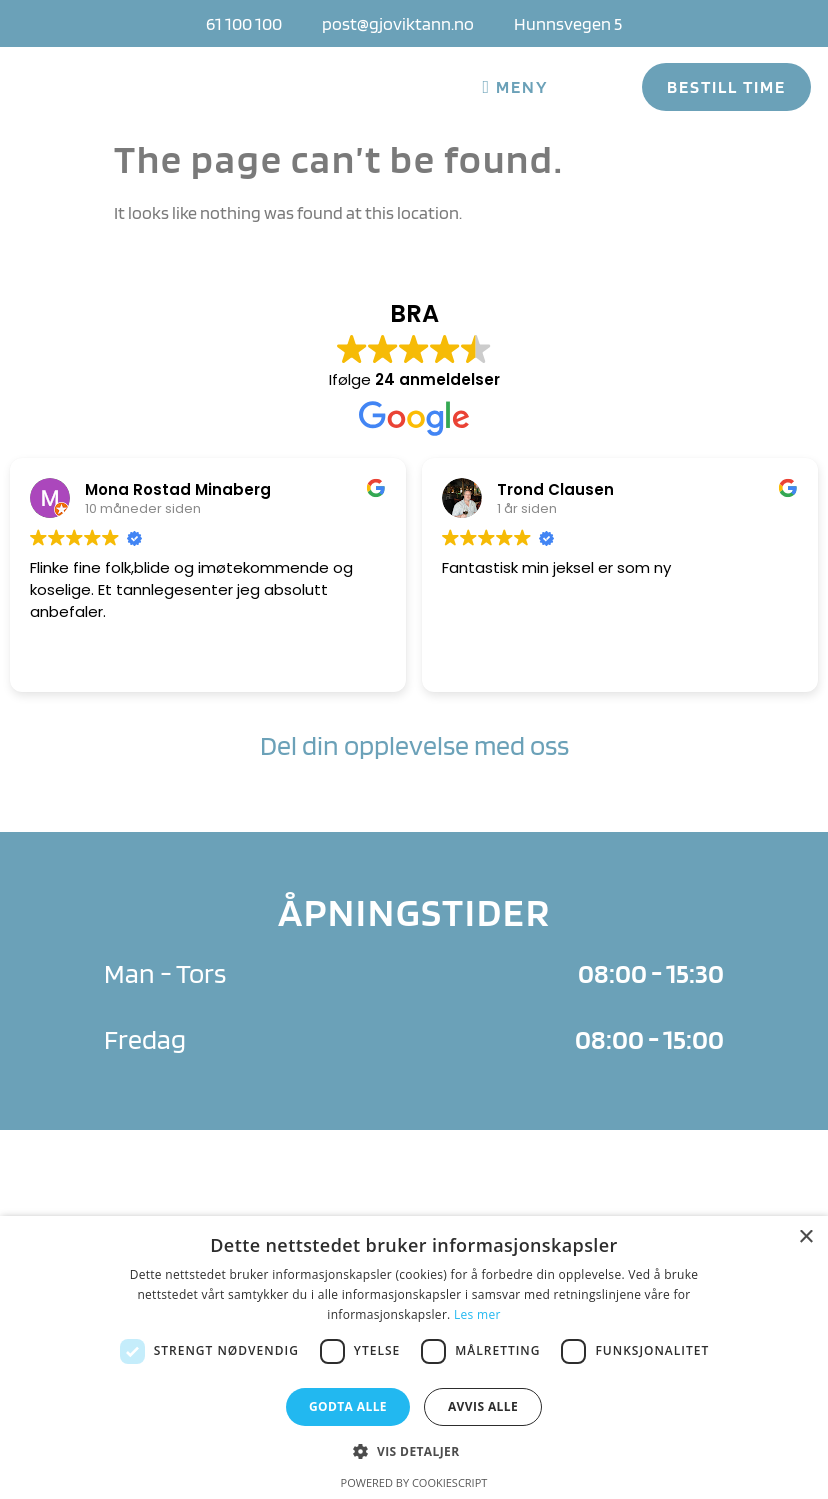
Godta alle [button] (348, 1406)
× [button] (805, 1237)
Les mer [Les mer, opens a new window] (477, 1314)
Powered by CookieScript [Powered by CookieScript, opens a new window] (414, 1482)
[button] (413, 1451)
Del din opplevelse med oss (414, 745)
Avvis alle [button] (483, 1406)
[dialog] (414, 1357)
